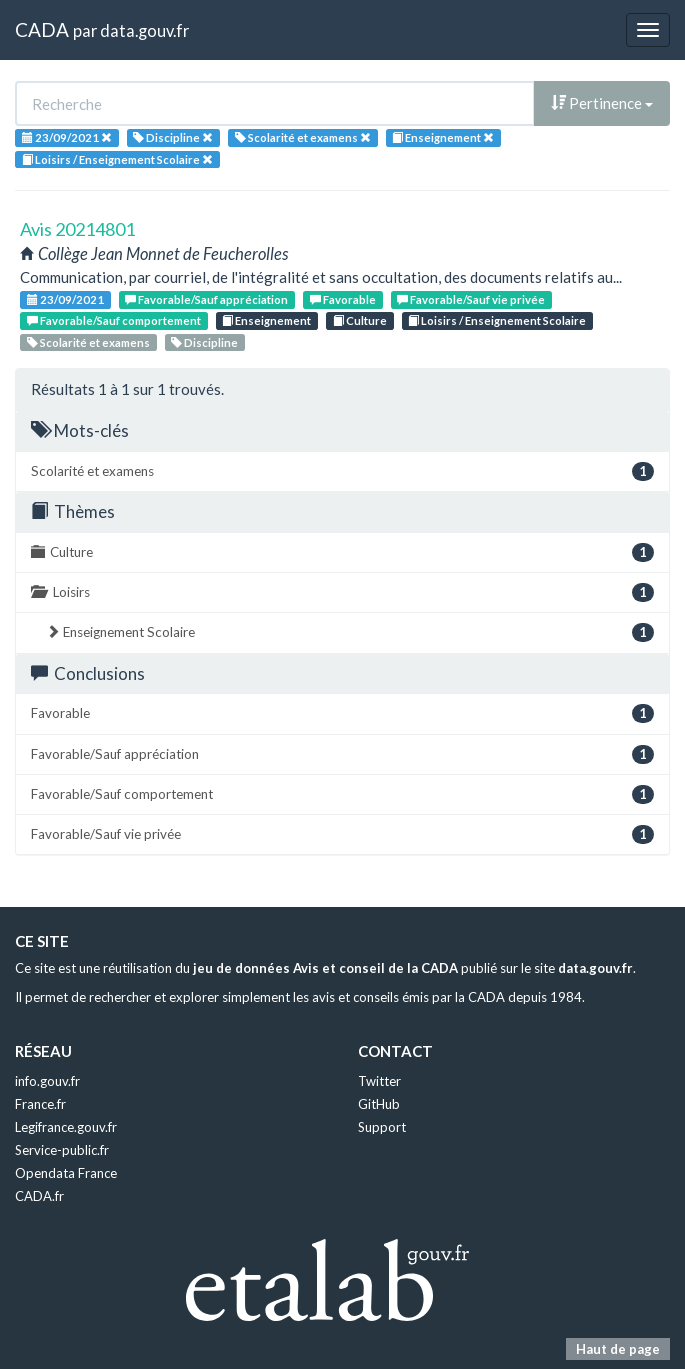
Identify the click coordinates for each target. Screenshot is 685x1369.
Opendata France (66, 1173)
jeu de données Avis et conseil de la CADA (325, 968)
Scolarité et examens (88, 342)
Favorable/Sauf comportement (114, 320)
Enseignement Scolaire (350, 632)
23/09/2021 (65, 299)
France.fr (40, 1104)
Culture (360, 320)
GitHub (379, 1104)
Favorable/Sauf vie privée (471, 299)
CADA (42, 29)
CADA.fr (39, 1196)
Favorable (343, 299)
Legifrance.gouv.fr (66, 1127)
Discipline (204, 342)
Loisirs (342, 592)
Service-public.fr (62, 1150)
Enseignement (266, 320)
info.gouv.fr (47, 1081)
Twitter (379, 1081)
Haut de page (618, 1349)
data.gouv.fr (144, 30)
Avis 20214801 (77, 229)
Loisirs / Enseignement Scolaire (497, 320)
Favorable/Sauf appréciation (206, 299)
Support (382, 1127)
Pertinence (602, 103)
